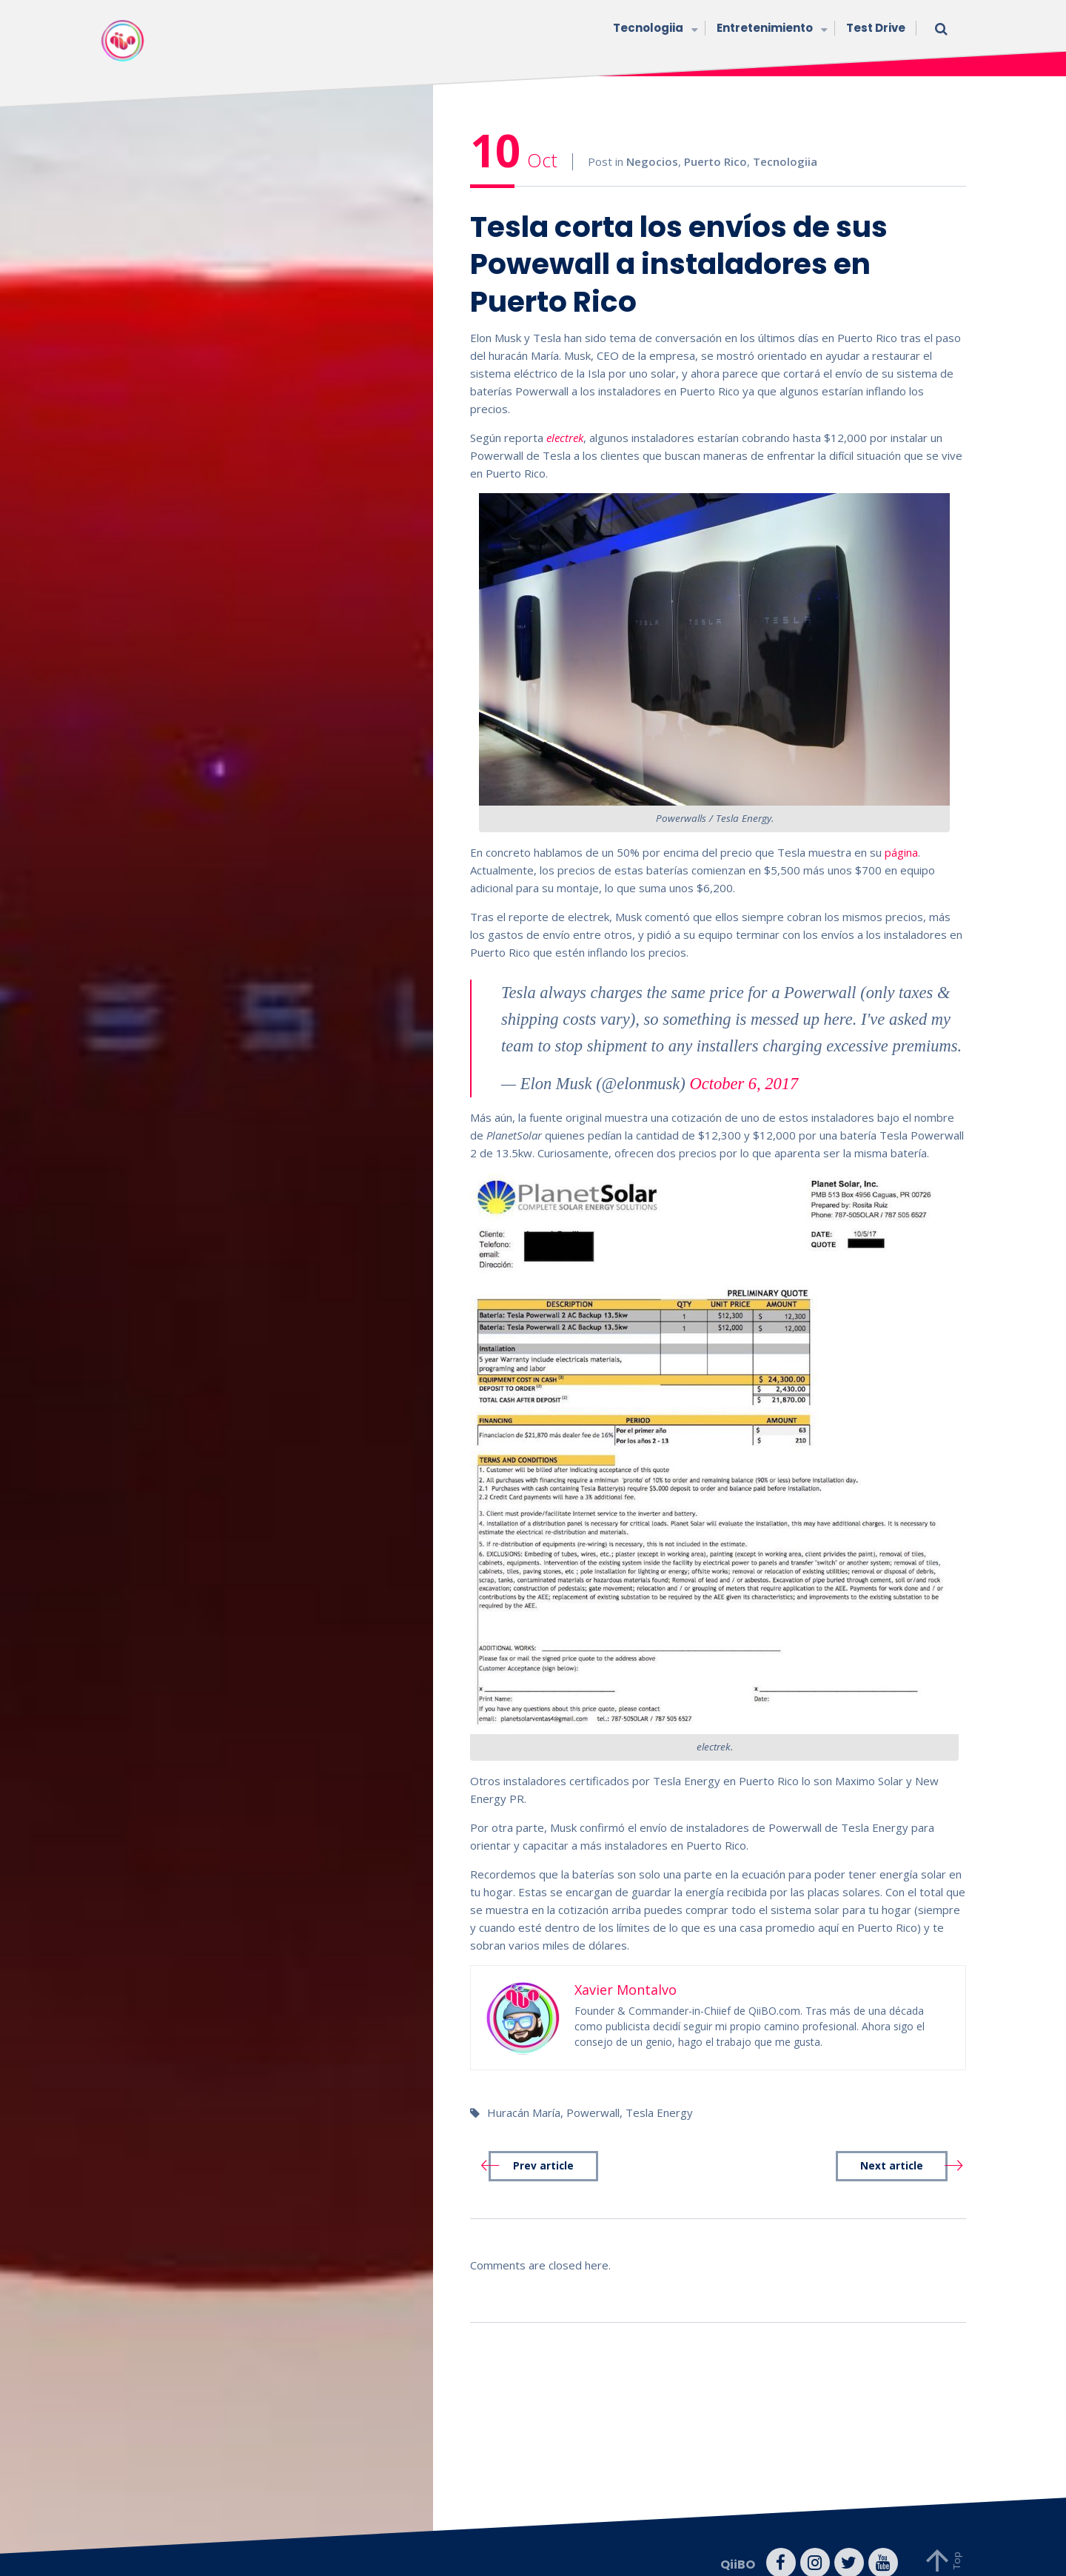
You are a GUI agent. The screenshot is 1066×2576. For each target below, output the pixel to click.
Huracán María (523, 2091)
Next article (891, 2145)
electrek (564, 417)
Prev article (543, 2145)
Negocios (652, 141)
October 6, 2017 (743, 1063)
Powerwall (593, 2091)
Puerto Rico (715, 141)
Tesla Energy (659, 2091)
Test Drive (875, 28)
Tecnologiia (653, 29)
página (901, 831)
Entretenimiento (770, 29)
